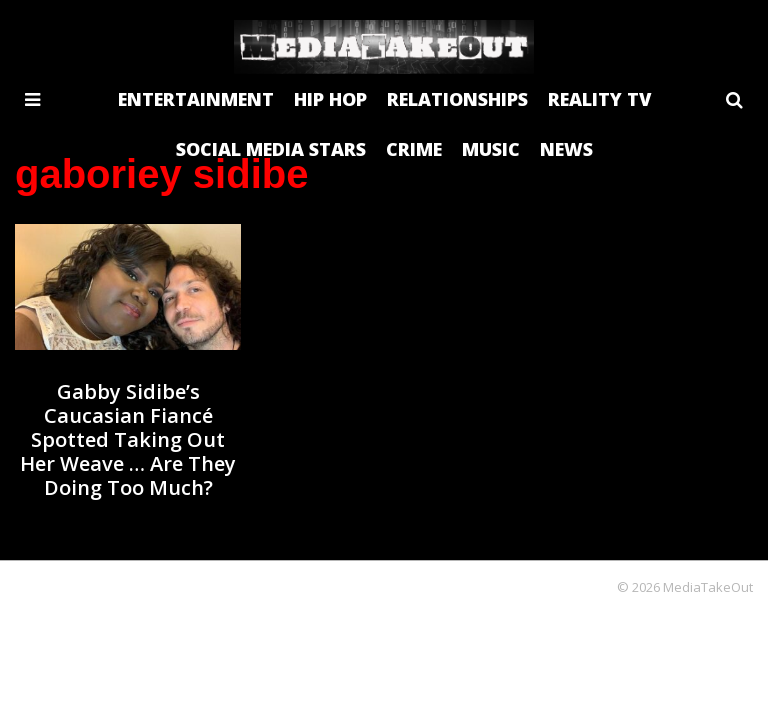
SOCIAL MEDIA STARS (271, 149)
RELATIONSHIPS (457, 99)
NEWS (566, 149)
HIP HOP (330, 99)
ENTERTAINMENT (196, 99)
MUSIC (491, 149)
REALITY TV (599, 99)
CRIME (414, 149)
